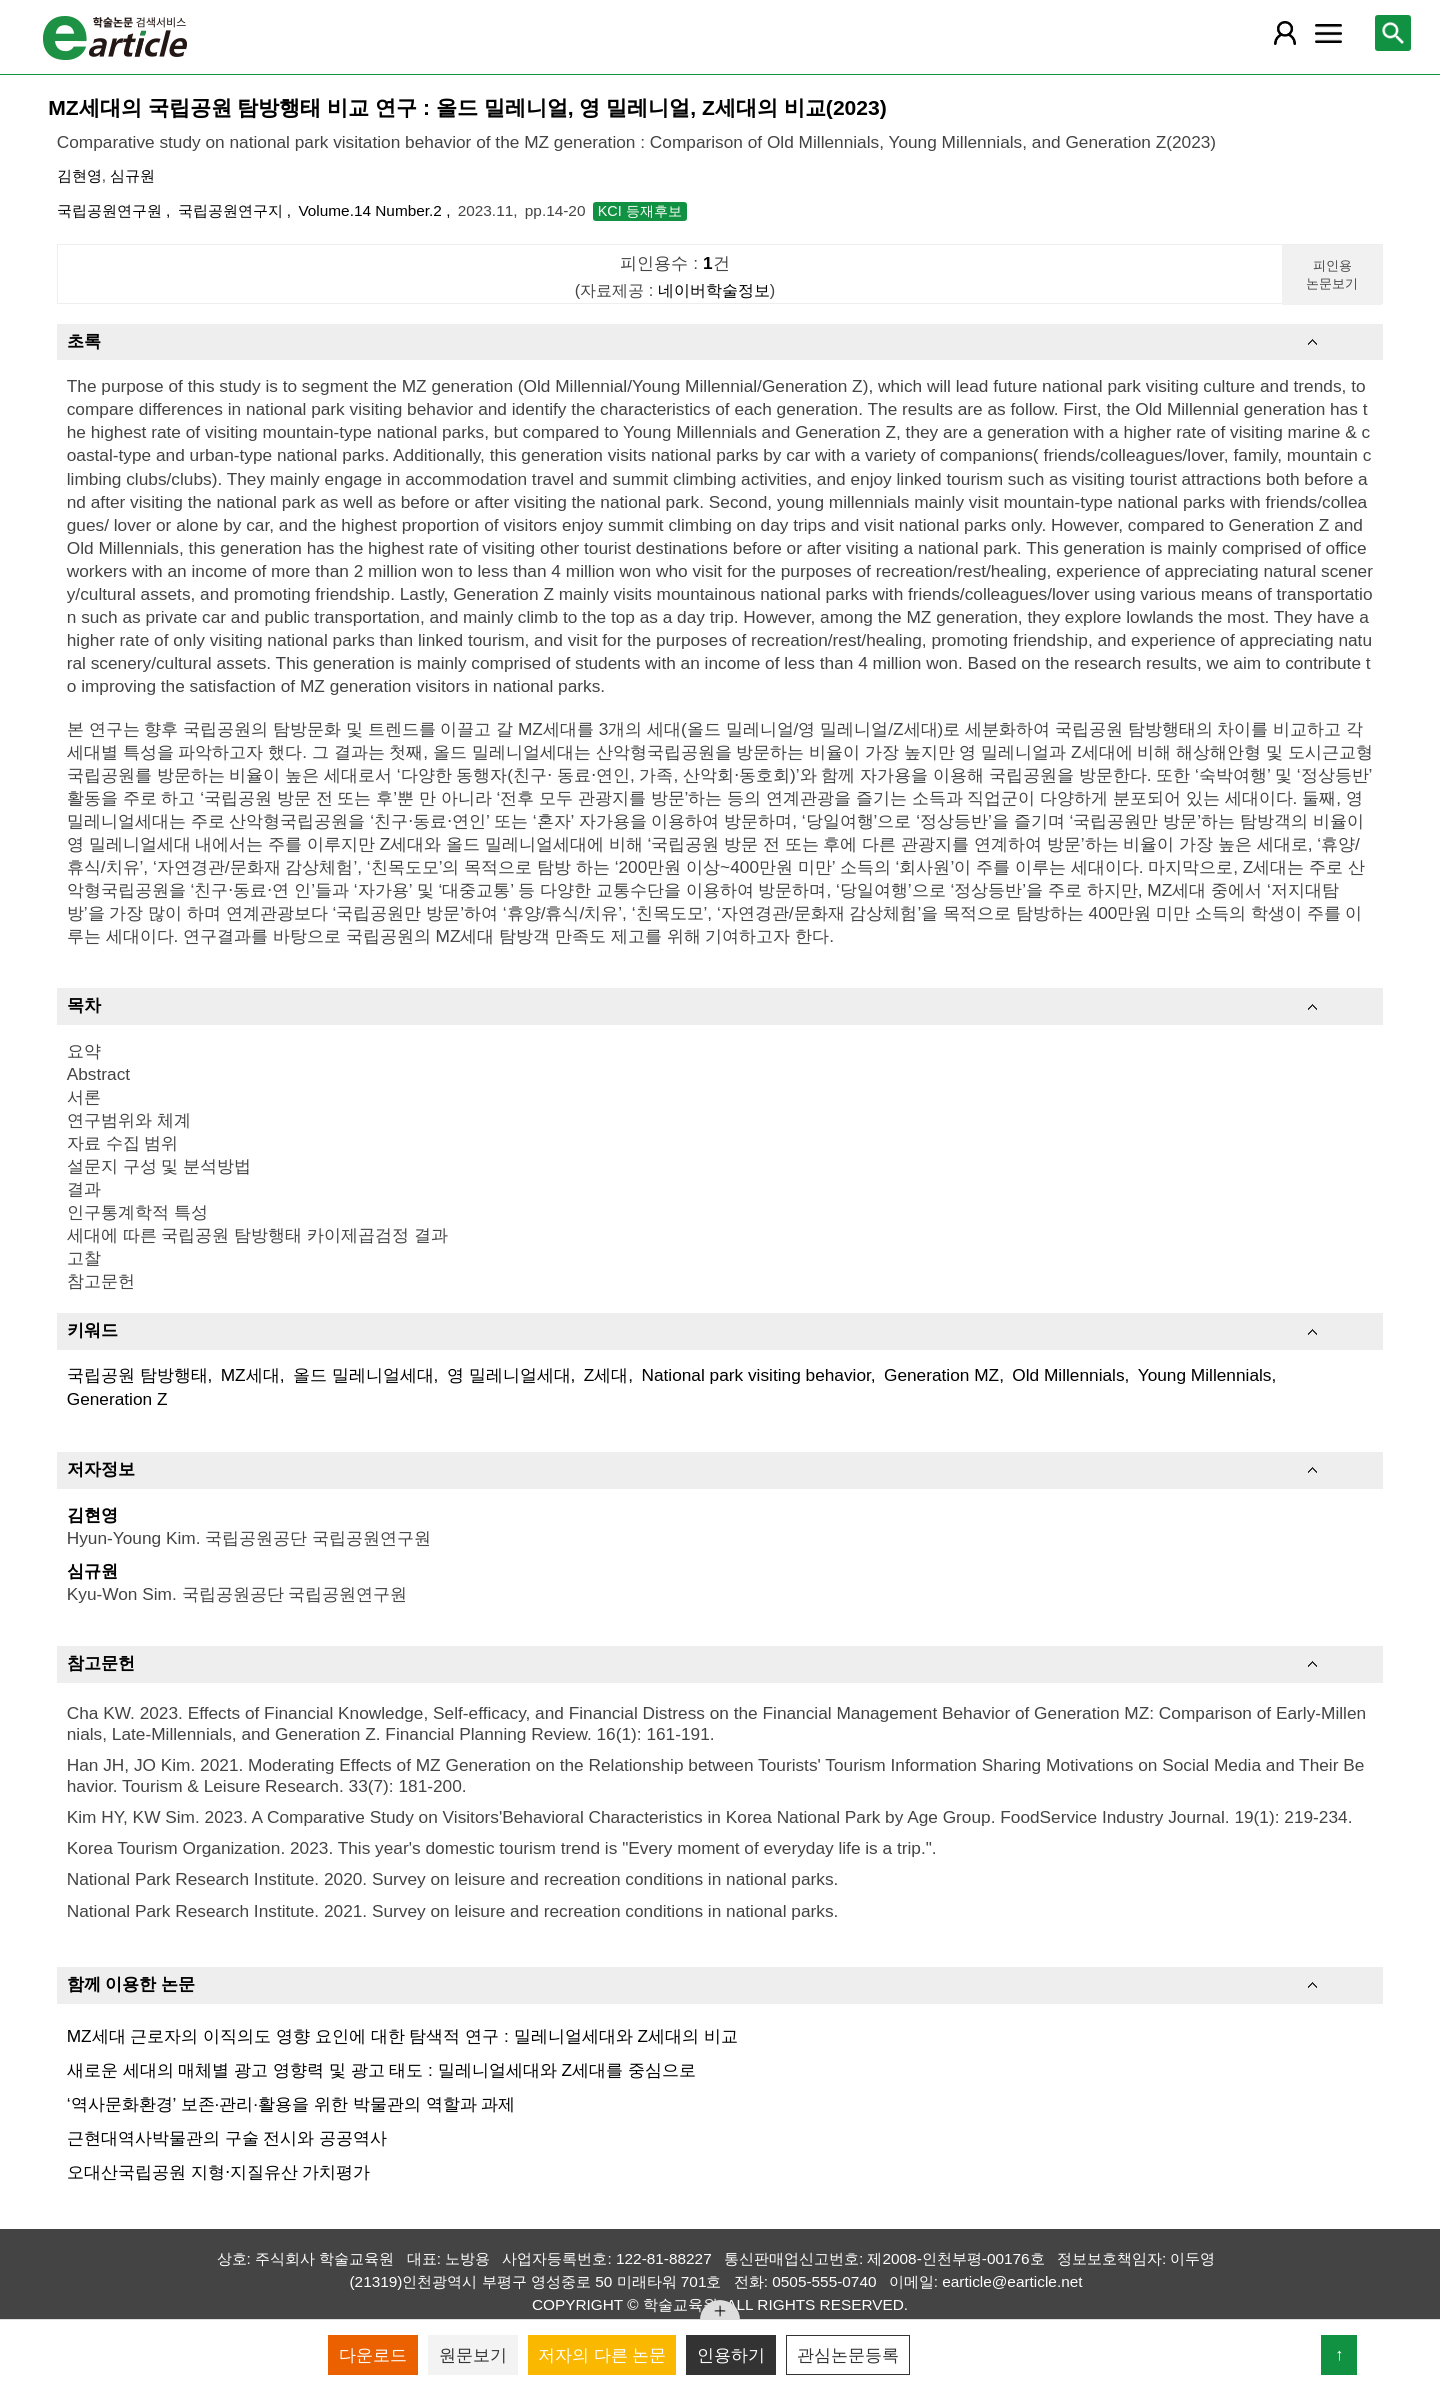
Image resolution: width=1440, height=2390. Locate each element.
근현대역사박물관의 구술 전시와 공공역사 (227, 2138)
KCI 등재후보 (640, 211)
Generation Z (117, 1399)
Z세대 (606, 1375)
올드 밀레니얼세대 (363, 1375)
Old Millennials (1068, 1375)
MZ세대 (250, 1375)
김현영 (79, 175)
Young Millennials (1205, 1375)
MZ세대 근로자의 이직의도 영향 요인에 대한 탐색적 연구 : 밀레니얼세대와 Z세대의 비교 (402, 2036)
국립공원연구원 (111, 210)
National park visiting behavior (755, 1375)
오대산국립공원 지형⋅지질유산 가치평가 (219, 2172)
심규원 (132, 175)
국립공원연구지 (232, 210)
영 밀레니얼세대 (509, 1375)
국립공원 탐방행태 (137, 1375)
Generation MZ (941, 1375)
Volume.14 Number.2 (372, 210)
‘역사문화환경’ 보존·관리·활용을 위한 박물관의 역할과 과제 (291, 2104)
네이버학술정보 (714, 290)
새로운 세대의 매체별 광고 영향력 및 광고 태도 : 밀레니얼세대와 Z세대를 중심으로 (381, 2070)
